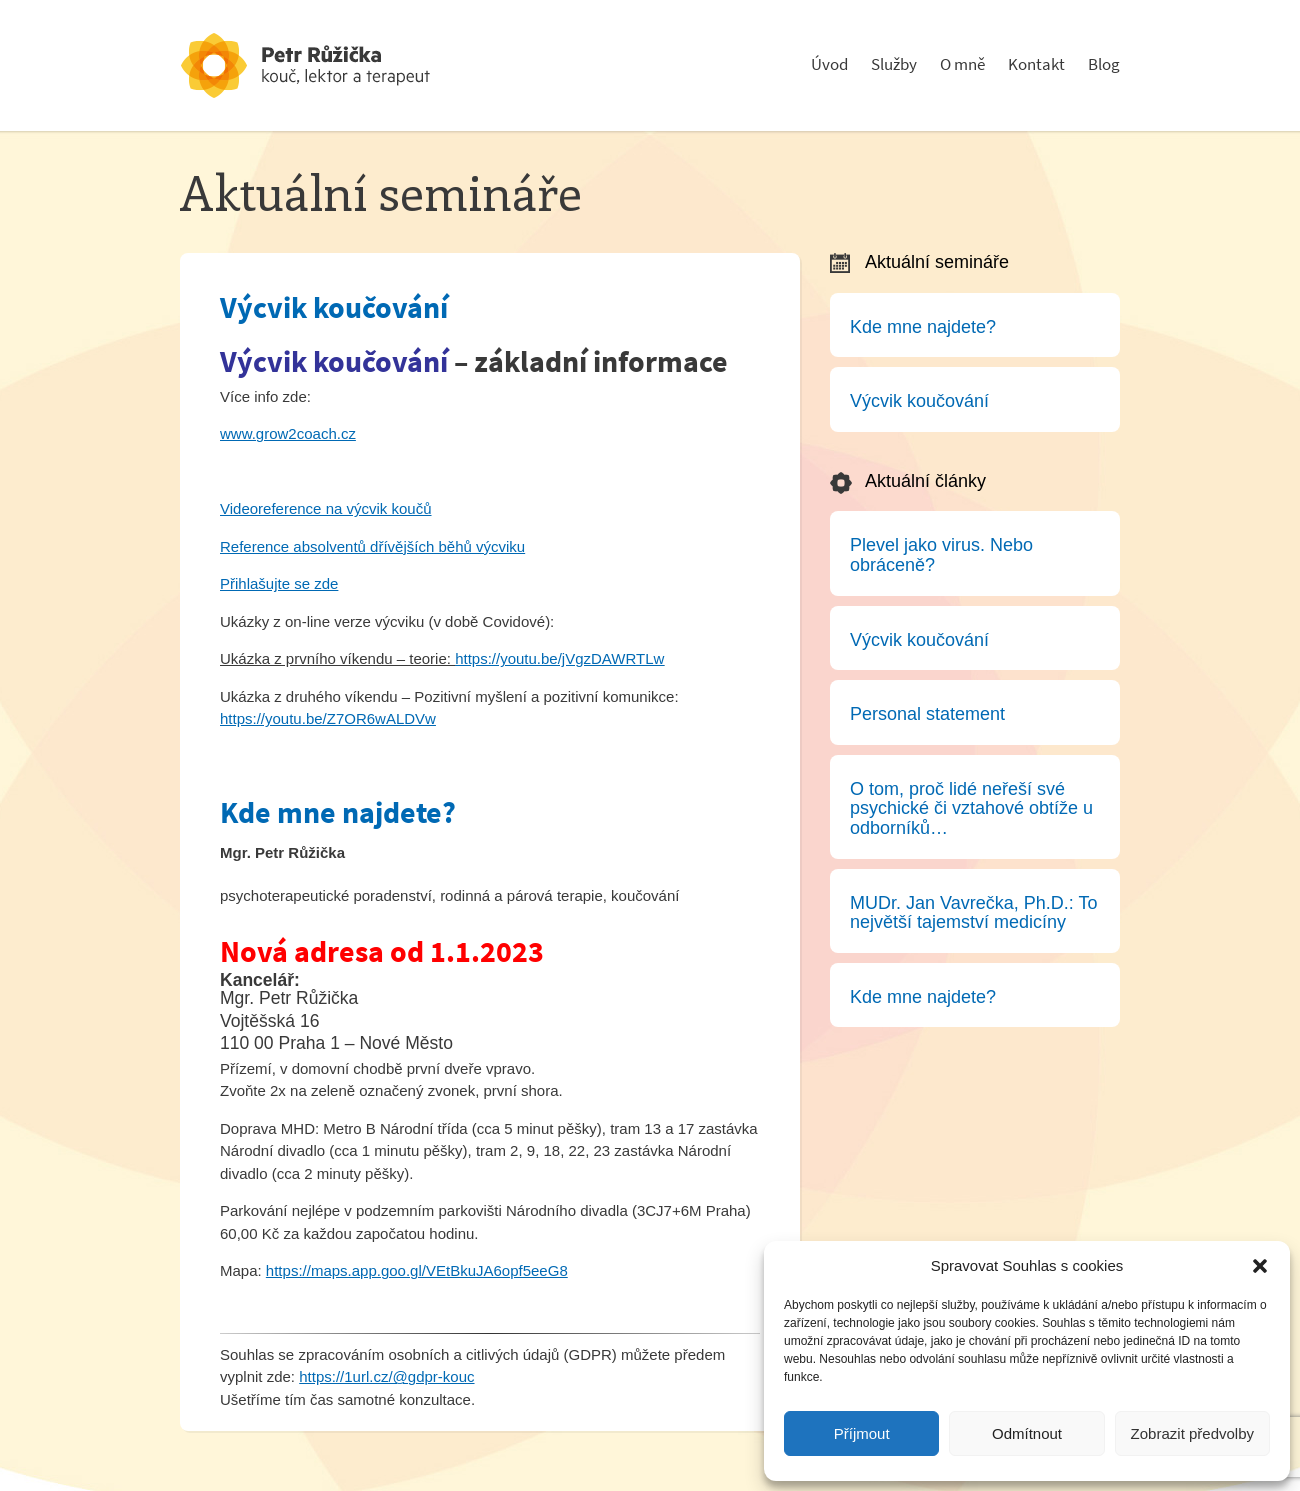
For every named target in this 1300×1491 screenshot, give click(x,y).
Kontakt (1036, 64)
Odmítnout (1027, 1433)
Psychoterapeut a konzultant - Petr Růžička (330, 65)
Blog (1104, 64)
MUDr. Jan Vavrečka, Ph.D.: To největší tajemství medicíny (973, 913)
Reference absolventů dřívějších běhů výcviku (372, 546)
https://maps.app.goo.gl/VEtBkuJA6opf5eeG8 (417, 1270)
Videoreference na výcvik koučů (326, 508)
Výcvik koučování (334, 307)
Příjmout (862, 1433)
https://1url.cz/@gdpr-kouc (386, 1376)
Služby (894, 64)
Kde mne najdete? (338, 812)
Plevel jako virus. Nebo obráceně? (941, 555)
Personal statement (927, 714)
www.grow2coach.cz (288, 433)
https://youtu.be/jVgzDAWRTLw (559, 658)
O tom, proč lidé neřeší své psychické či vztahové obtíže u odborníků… (971, 808)
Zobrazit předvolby (1192, 1433)
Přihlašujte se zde (279, 583)
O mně (962, 64)
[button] (1260, 1266)
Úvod (829, 64)
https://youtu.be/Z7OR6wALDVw (328, 718)
